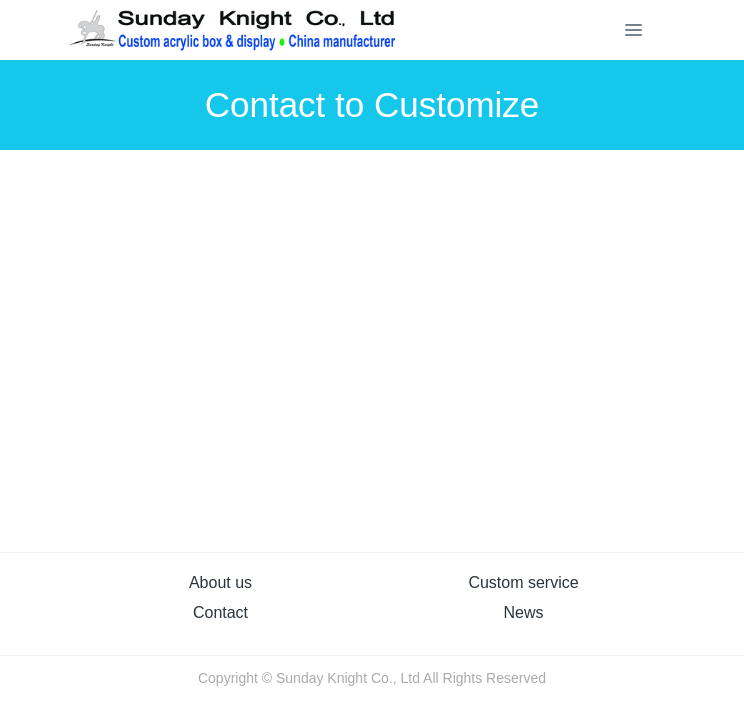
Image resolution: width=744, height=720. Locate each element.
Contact (220, 612)
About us (220, 582)
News (523, 612)
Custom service (523, 582)
